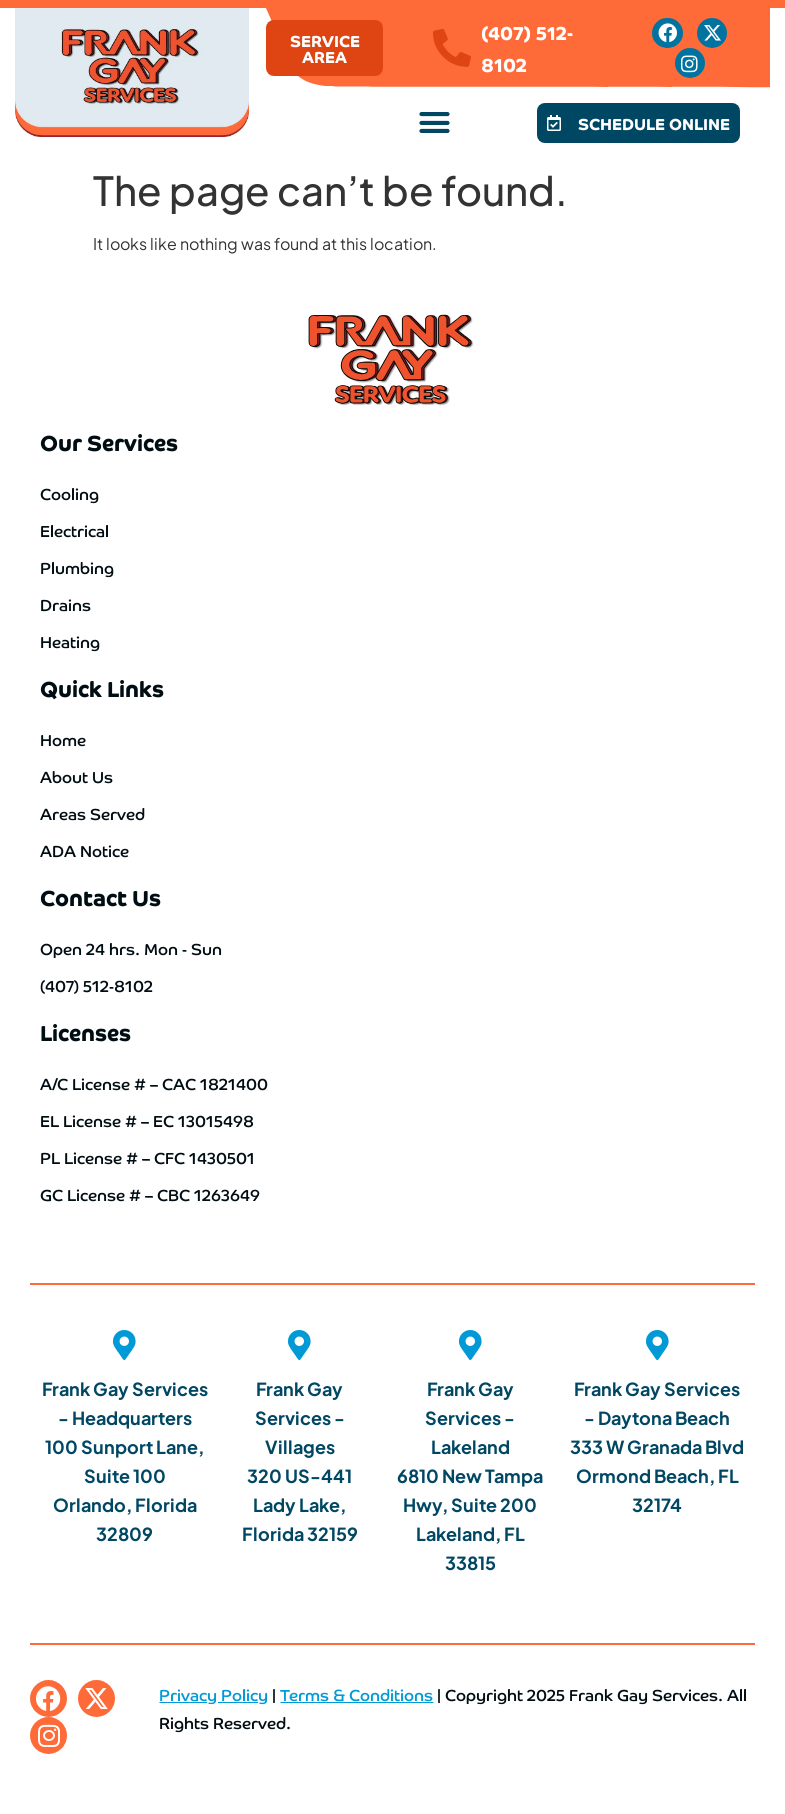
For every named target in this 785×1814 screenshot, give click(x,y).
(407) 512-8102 (527, 47)
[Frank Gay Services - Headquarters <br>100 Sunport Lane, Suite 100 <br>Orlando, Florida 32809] (125, 1345)
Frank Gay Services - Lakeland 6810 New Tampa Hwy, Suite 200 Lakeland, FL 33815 (470, 1475)
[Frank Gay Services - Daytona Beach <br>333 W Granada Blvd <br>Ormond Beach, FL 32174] (657, 1345)
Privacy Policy (213, 1694)
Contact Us (100, 896)
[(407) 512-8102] (452, 48)
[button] (434, 123)
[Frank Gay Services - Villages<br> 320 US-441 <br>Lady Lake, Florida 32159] (300, 1345)
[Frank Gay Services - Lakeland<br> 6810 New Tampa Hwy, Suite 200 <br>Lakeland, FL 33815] (470, 1345)
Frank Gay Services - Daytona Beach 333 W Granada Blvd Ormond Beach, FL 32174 (657, 1446)
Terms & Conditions (356, 1694)
